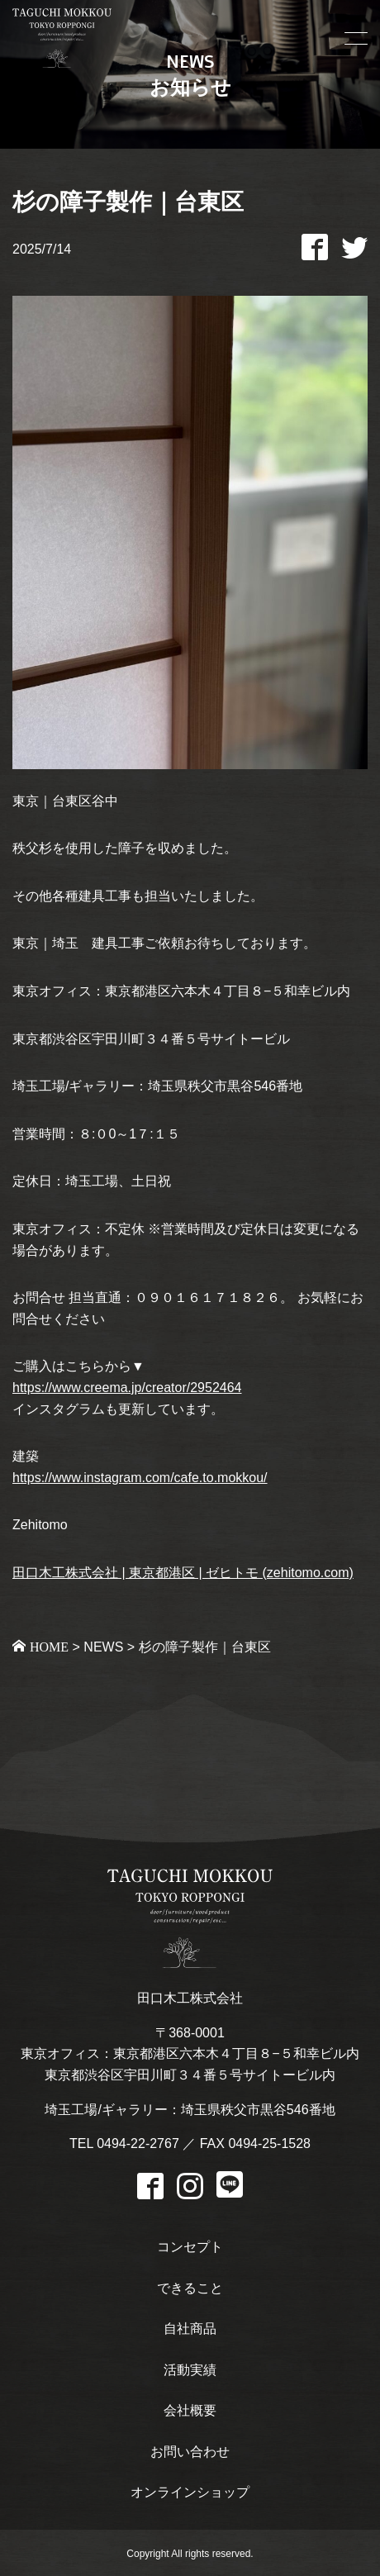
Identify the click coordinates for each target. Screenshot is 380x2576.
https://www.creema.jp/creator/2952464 (126, 1388)
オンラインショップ (190, 2492)
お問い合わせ (190, 2452)
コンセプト (190, 2247)
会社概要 (190, 2410)
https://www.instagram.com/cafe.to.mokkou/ (140, 1478)
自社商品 (190, 2329)
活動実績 (190, 2370)
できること (190, 2288)
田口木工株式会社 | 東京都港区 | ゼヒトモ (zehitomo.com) (183, 1573)
